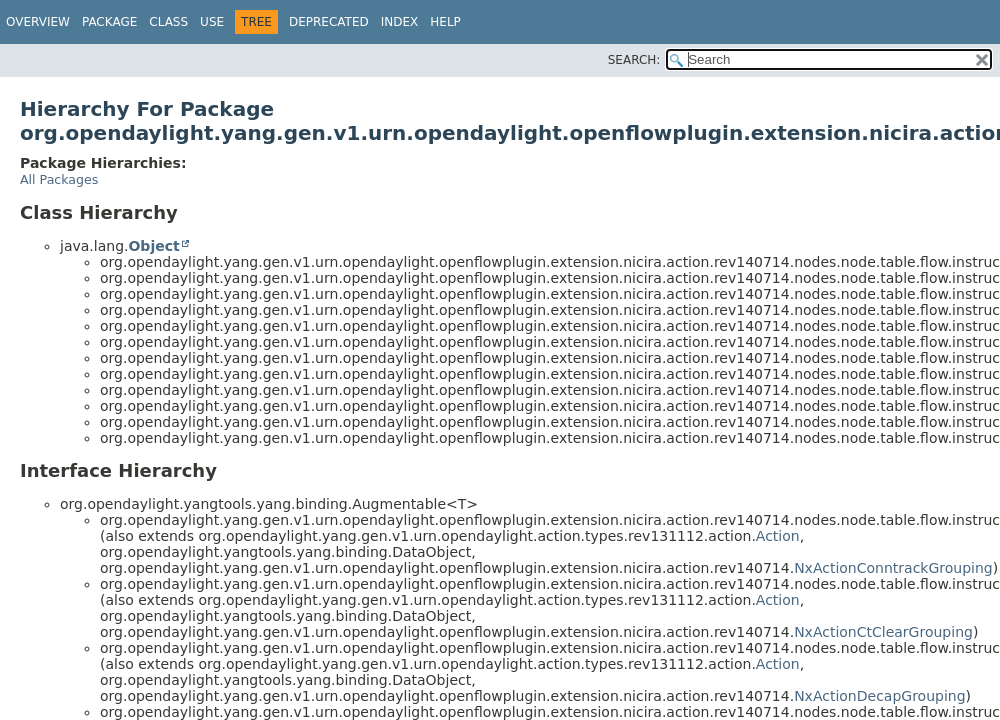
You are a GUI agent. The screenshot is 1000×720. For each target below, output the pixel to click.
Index (400, 22)
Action (778, 536)
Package (109, 22)
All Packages (59, 179)
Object (153, 246)
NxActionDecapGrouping (879, 696)
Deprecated (329, 22)
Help (445, 22)
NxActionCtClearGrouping (883, 632)
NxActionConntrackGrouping (893, 568)
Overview (38, 22)
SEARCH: (634, 60)
